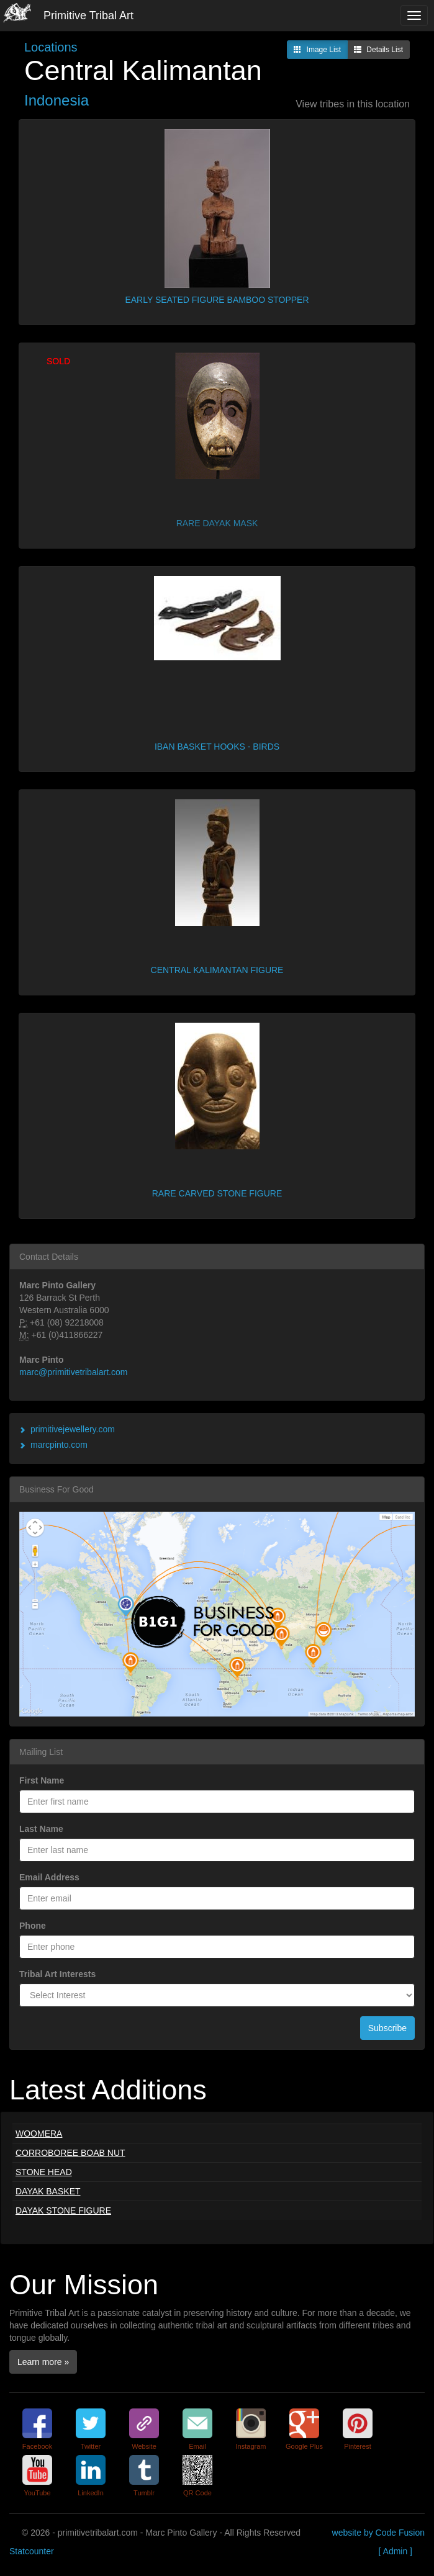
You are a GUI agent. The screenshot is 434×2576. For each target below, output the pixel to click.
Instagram (251, 2446)
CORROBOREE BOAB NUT (70, 2153)
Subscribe (387, 2028)
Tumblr (144, 2493)
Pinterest (357, 2446)
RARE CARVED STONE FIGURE (217, 1193)
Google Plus (304, 2446)
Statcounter (31, 2551)
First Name (41, 1780)
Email (197, 2446)
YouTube (37, 2493)
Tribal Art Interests (57, 1974)
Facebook (37, 2446)
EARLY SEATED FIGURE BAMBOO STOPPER (217, 300)
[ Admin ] (395, 2551)
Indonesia (56, 100)
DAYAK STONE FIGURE (63, 2210)
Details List (378, 50)
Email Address (49, 1877)
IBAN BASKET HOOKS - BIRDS (217, 747)
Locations (51, 47)
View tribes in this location (353, 104)
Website (144, 2446)
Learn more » (43, 2362)
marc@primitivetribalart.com (73, 1372)
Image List (317, 50)
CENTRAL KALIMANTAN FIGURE (217, 970)
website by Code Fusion (378, 2533)
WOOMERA (39, 2133)
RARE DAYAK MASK (217, 523)
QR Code (197, 2493)
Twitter (91, 2446)
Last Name (41, 1829)
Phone (32, 1926)
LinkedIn (91, 2493)
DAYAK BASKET (48, 2191)
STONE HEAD (44, 2172)
